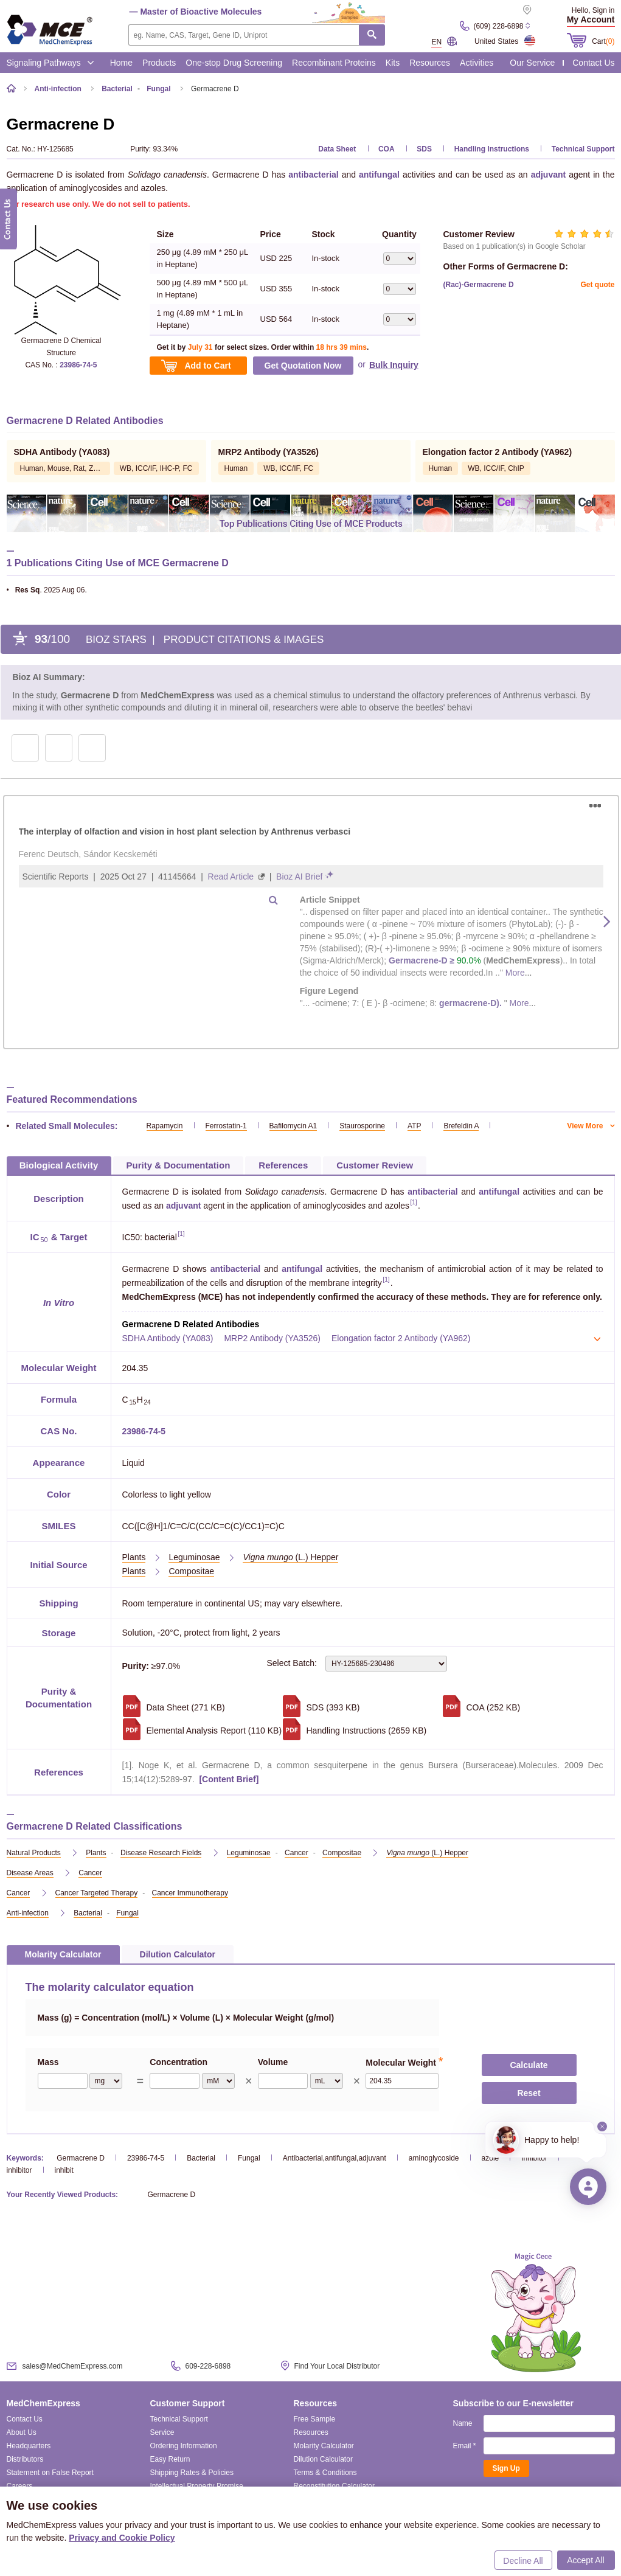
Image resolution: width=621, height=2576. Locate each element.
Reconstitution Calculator (334, 2486)
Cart (603, 41)
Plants (134, 1557)
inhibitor (19, 2170)
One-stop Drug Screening (234, 63)
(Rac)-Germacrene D (478, 284)
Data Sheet (337, 149)
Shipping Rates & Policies (192, 2472)
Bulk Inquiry (393, 365)
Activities (476, 63)
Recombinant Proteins (334, 63)
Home (121, 63)
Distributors (25, 2459)
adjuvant (548, 174)
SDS (424, 149)
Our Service (532, 63)
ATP (414, 1126)
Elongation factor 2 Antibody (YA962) (401, 1338)
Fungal (249, 2158)
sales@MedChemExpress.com (73, 2366)
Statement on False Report (50, 2472)
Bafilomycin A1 (293, 1126)
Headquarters (29, 2446)
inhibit (64, 2170)
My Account (591, 19)
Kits (393, 63)
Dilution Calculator (323, 2459)
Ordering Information (183, 2446)
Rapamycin (165, 1126)
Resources (429, 63)
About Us (21, 2432)
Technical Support (583, 149)
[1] (413, 1202)
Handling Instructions (491, 149)
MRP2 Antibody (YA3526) (272, 1338)
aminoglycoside (434, 2158)
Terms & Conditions (325, 2472)
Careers (20, 2486)
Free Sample (315, 2419)
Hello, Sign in (593, 10)
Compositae (191, 1571)
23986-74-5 (78, 365)
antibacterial (313, 174)
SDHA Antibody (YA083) (167, 1338)
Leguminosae (194, 1557)
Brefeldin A (461, 1126)
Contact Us (593, 63)
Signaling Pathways (50, 63)
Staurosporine (362, 1126)
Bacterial (201, 2158)
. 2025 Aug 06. (47, 590)
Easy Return (170, 2459)
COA (386, 149)
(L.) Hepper (290, 1557)
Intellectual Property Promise (196, 2486)
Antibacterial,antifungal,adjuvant (334, 2158)
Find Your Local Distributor (337, 2366)
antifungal (379, 174)
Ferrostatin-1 (226, 1126)
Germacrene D (81, 2158)
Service (162, 2432)
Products (159, 63)
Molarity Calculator (324, 2446)
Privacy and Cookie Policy (122, 2538)
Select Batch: (357, 1664)
